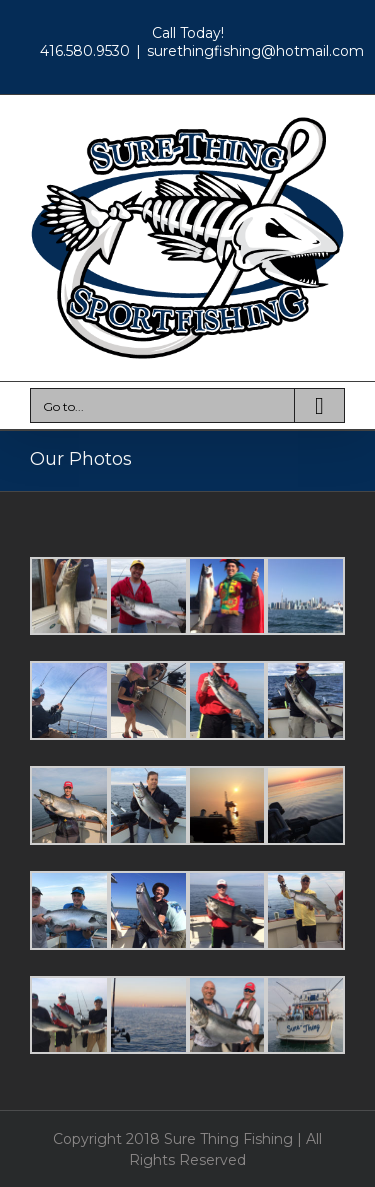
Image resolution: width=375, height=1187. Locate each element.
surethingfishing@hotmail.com (255, 51)
